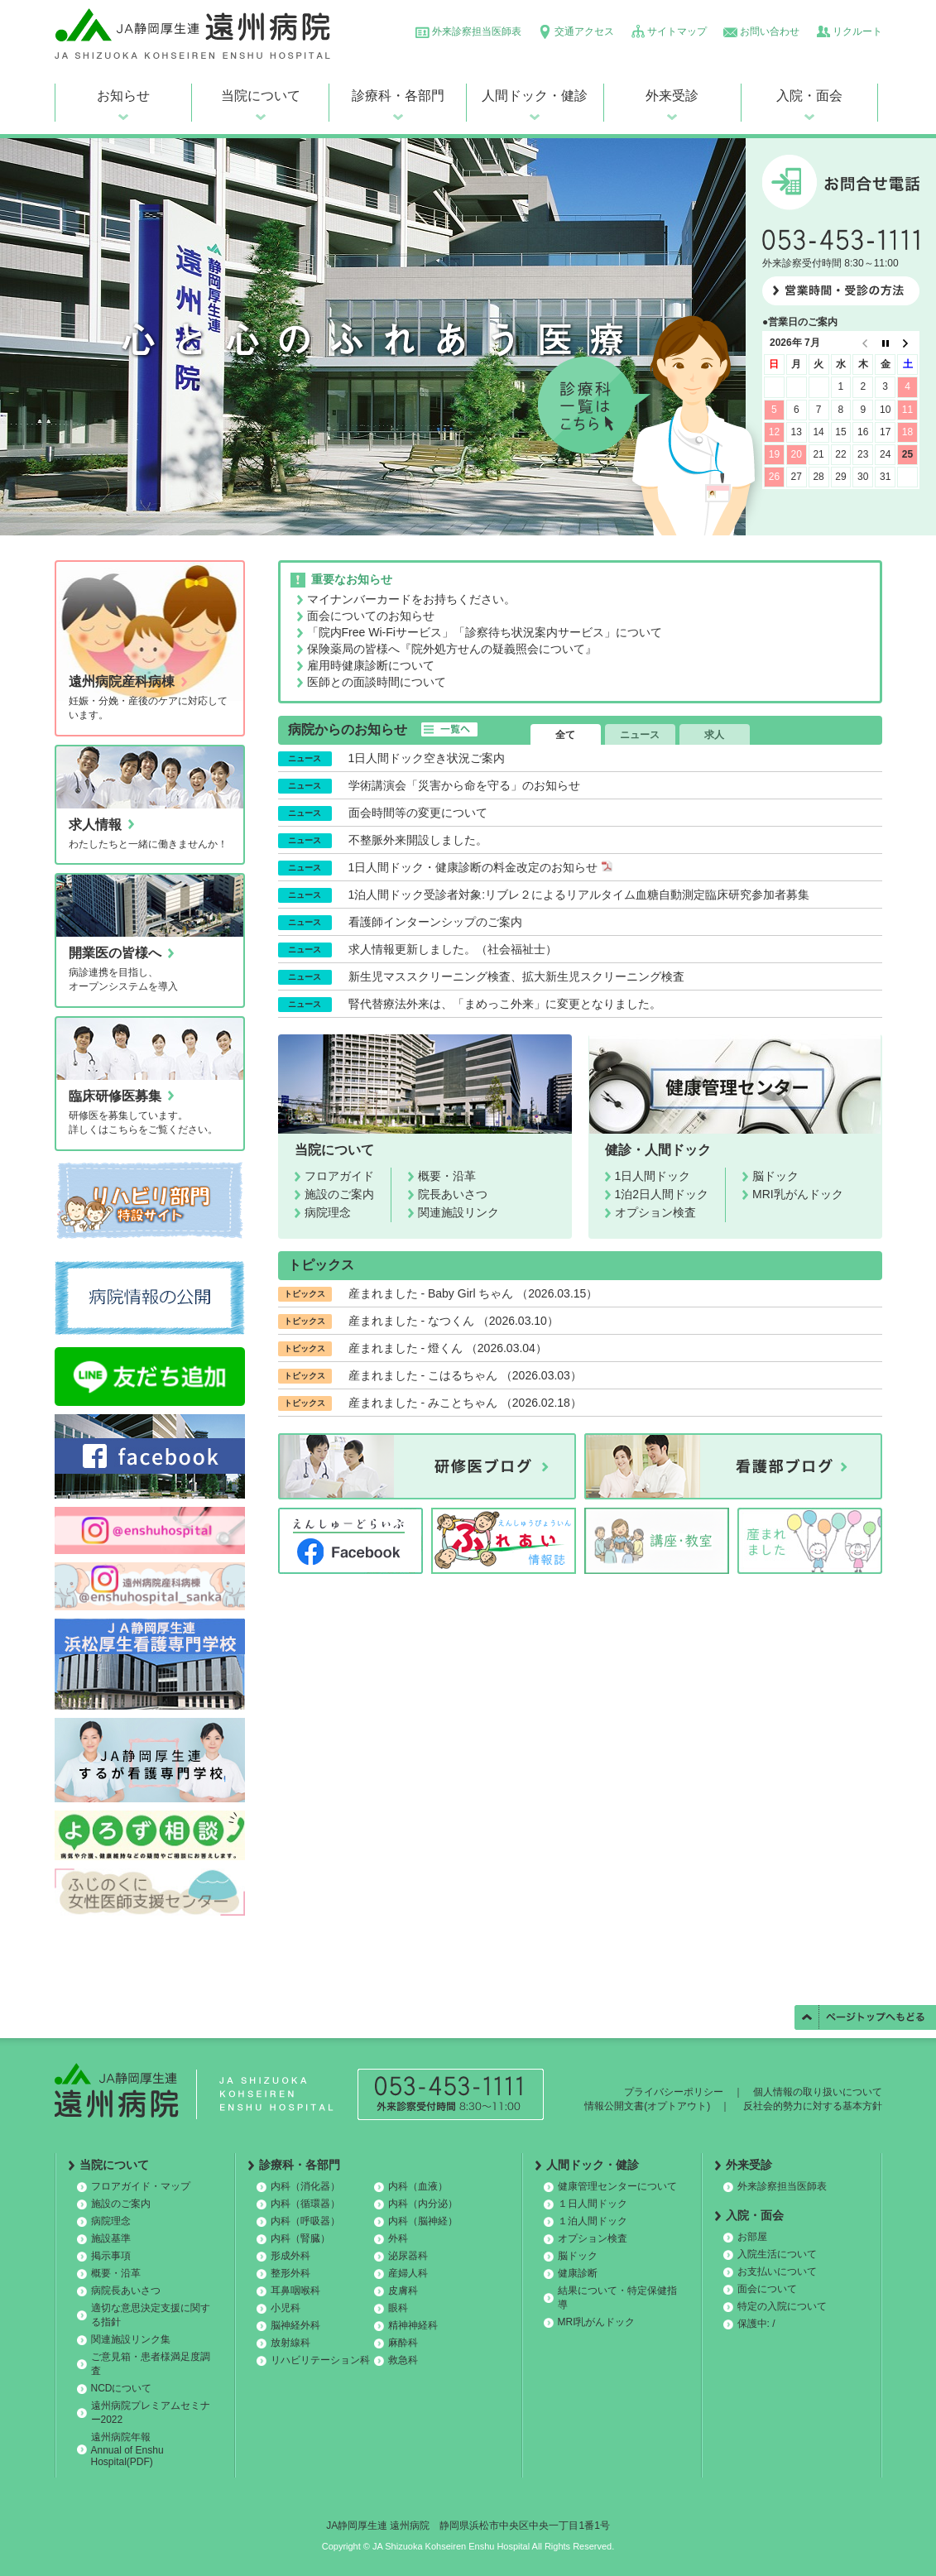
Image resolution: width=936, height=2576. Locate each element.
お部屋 (752, 2237)
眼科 (398, 2308)
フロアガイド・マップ (140, 2186)
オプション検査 (655, 1212)
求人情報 (95, 825)
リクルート (857, 31)
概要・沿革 (447, 1175)
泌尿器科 (408, 2256)
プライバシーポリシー (673, 2092)
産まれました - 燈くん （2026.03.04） (447, 1348)
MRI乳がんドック (797, 1194)
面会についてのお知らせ (370, 615)
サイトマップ (677, 31)
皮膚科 (403, 2290)
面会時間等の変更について (417, 812)
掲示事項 (111, 2256)
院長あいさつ (452, 1194)
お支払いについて (777, 2271)
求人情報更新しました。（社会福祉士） (452, 949)
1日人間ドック (653, 1175)
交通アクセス (584, 31)
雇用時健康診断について (370, 665)
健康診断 (578, 2273)
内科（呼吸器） (305, 2221)
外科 (398, 2238)
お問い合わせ (769, 31)
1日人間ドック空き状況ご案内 (427, 758)
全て (565, 735)
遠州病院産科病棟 (122, 681)
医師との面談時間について (376, 681)
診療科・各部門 (398, 96)
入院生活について (777, 2254)
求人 (714, 735)
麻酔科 (403, 2342)
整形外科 (290, 2273)
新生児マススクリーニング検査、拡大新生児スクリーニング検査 (516, 976)
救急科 (403, 2360)
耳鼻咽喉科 (295, 2290)
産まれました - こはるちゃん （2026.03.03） (465, 1375)
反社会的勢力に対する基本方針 (812, 2106)
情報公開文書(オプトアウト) (647, 2106)
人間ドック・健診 (535, 96)
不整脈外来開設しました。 (417, 840)
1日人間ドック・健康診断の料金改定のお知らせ (480, 867)
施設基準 (111, 2238)
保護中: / (756, 2323)
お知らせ (123, 96)
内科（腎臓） (300, 2238)
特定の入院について (782, 2306)
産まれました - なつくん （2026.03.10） (453, 1320)
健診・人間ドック (658, 1150)
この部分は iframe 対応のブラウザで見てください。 (840, 427)
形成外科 (290, 2256)
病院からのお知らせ (347, 729)
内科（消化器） (305, 2186)
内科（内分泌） (423, 2203)
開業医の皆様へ (115, 953)
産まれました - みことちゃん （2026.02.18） (465, 1402)
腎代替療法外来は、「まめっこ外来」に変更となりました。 (504, 1003)
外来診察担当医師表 (476, 31)
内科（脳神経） (423, 2221)
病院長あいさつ (126, 2290)
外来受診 (672, 96)
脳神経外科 (295, 2325)
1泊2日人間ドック (662, 1194)
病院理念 (328, 1212)
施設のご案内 (339, 1194)
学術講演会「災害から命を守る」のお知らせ (464, 785)
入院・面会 (809, 96)
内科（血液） (418, 2186)
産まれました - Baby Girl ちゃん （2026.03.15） (473, 1293)
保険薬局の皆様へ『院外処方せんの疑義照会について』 (452, 648)
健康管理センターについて (617, 2186)
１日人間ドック (592, 2203)
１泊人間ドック (592, 2221)
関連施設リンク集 (130, 2339)
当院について (260, 96)
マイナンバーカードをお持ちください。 (411, 599)
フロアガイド (339, 1175)
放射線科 (290, 2342)
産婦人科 (408, 2273)
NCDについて (121, 2388)
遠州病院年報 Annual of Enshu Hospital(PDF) (127, 2449)
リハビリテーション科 (320, 2360)
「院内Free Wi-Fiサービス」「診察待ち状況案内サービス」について (484, 632)
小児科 (285, 2308)
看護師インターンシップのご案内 (435, 921)
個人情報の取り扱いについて (817, 2092)
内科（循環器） (305, 2203)
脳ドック (775, 1175)
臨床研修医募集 (115, 1096)
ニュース (640, 735)
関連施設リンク (458, 1212)
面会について (767, 2289)
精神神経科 (413, 2325)
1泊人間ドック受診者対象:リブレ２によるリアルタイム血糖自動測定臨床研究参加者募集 (579, 894)
